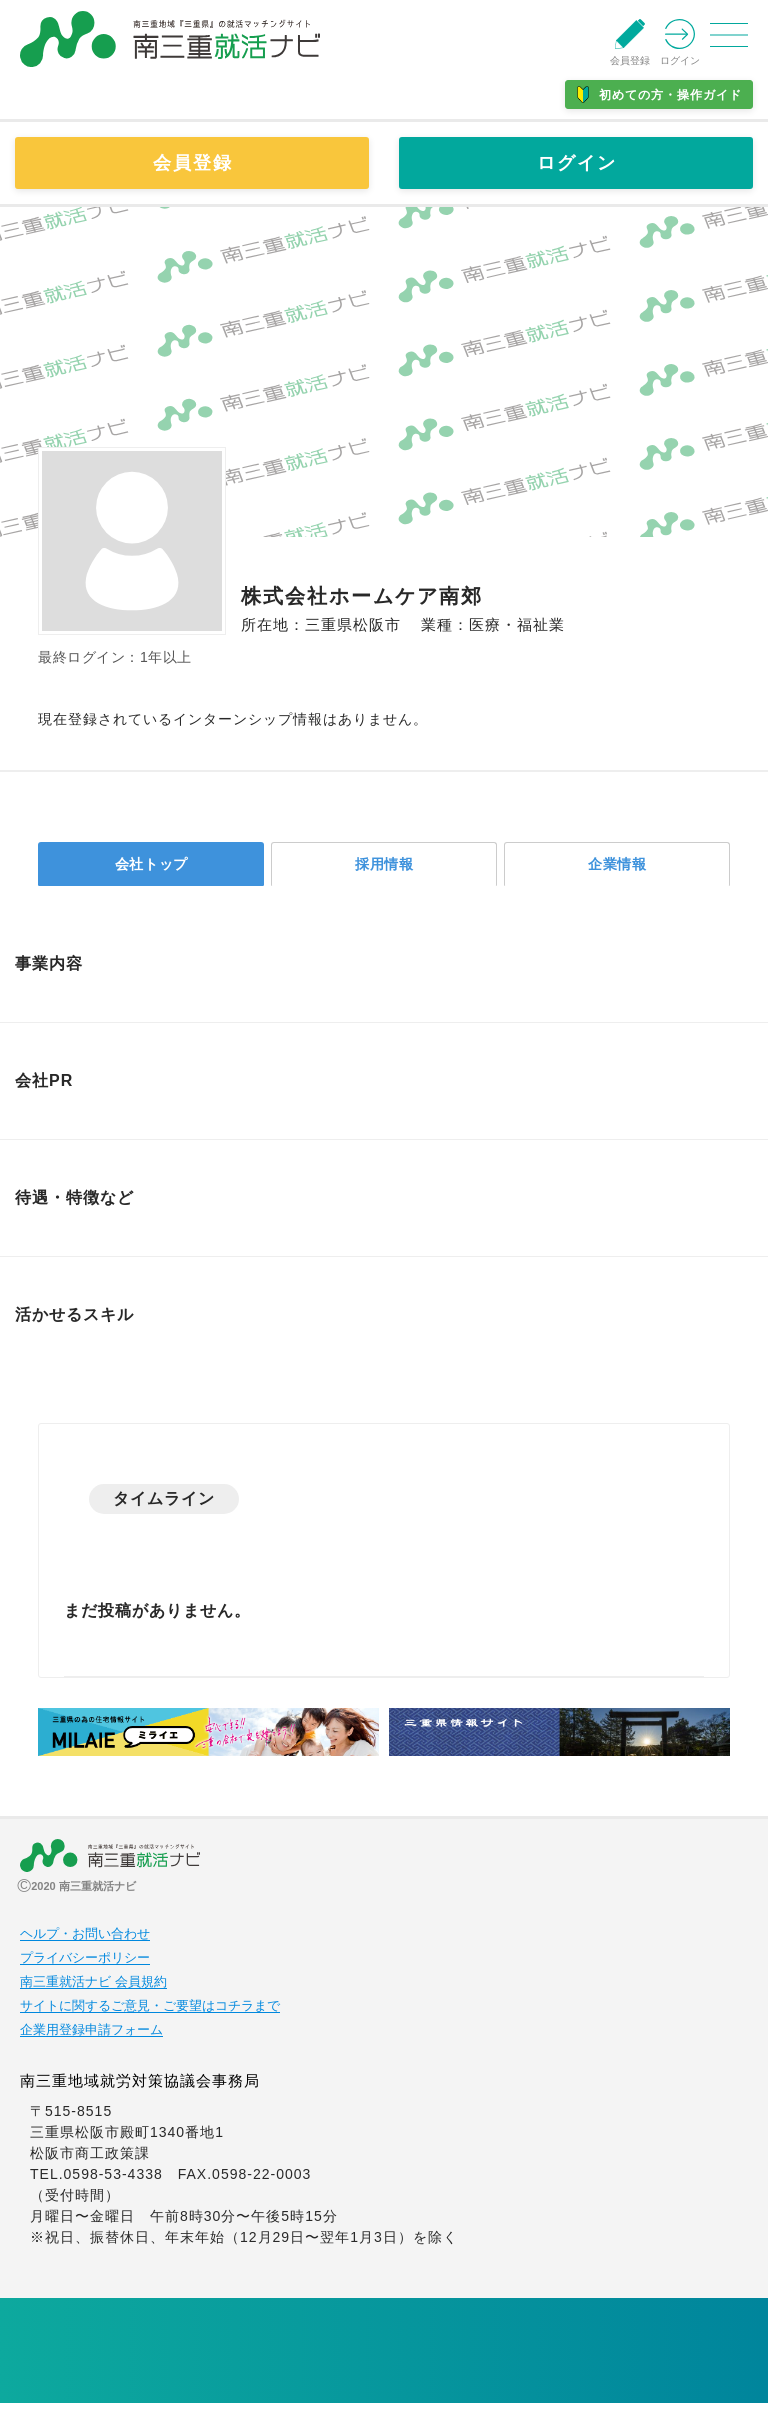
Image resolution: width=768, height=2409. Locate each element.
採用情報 (385, 866)
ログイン (577, 163)
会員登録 (193, 163)
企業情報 (618, 866)
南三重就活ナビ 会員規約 (93, 1988)
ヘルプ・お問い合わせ (85, 1940)
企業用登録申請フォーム (91, 2036)
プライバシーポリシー (85, 1964)
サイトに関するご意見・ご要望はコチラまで (150, 2012)
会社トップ (151, 866)
